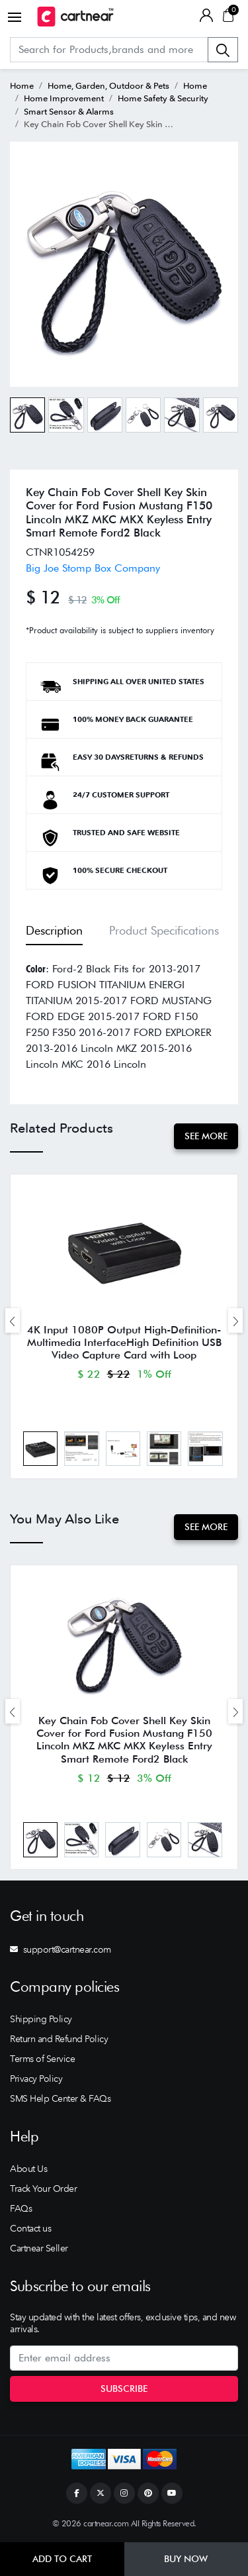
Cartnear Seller (39, 2248)
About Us (28, 2169)
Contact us (30, 2228)
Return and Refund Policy (59, 2039)
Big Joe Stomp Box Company (93, 568)
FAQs (21, 2208)
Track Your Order (43, 2188)
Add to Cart (62, 2558)
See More (206, 1136)
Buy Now (186, 2558)
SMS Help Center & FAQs (60, 2098)
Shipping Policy (41, 2019)
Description (54, 930)
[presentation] (12, 1320)
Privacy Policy (36, 2079)
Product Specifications (164, 930)
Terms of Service (42, 2059)
